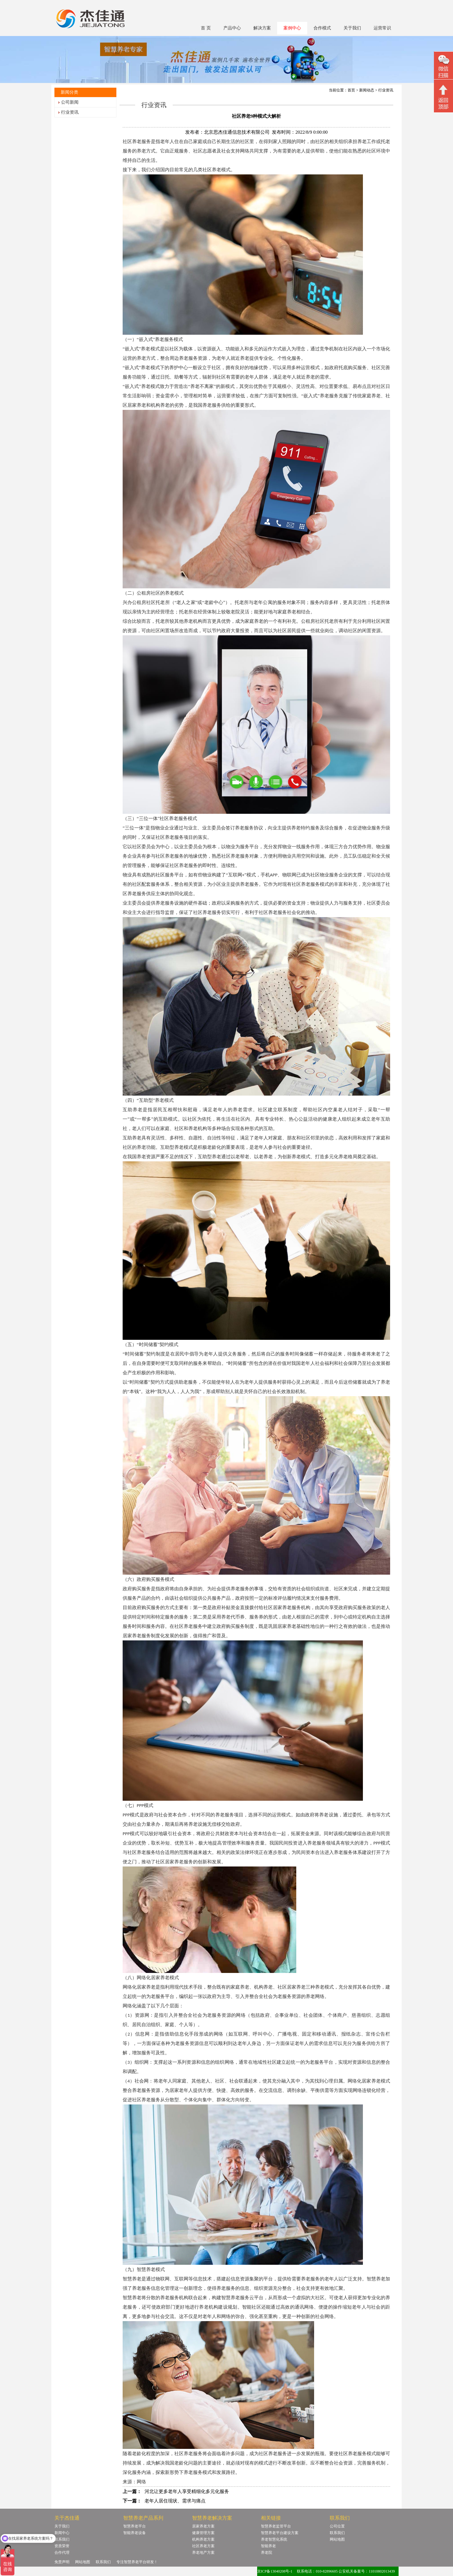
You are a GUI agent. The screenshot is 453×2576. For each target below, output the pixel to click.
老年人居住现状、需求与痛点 (175, 2500)
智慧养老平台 (134, 2526)
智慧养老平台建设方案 (279, 2533)
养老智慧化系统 (274, 2539)
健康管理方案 (203, 2533)
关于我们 (352, 28)
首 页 (206, 28)
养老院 (266, 2552)
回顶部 (443, 96)
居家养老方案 (203, 2526)
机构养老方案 (203, 2539)
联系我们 (61, 2539)
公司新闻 (70, 102)
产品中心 (232, 28)
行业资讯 (70, 112)
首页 (351, 90)
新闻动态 (366, 90)
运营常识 (382, 28)
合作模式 (322, 28)
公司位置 (337, 2526)
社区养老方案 (203, 2546)
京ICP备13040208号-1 (275, 2571)
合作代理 (61, 2552)
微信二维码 (443, 66)
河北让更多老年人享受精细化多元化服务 (187, 2491)
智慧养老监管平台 (276, 2526)
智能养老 (268, 2546)
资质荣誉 (61, 2546)
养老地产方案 (203, 2552)
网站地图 (337, 2539)
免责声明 (61, 2562)
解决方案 (262, 28)
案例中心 (292, 28)
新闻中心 (61, 2533)
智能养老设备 (134, 2533)
